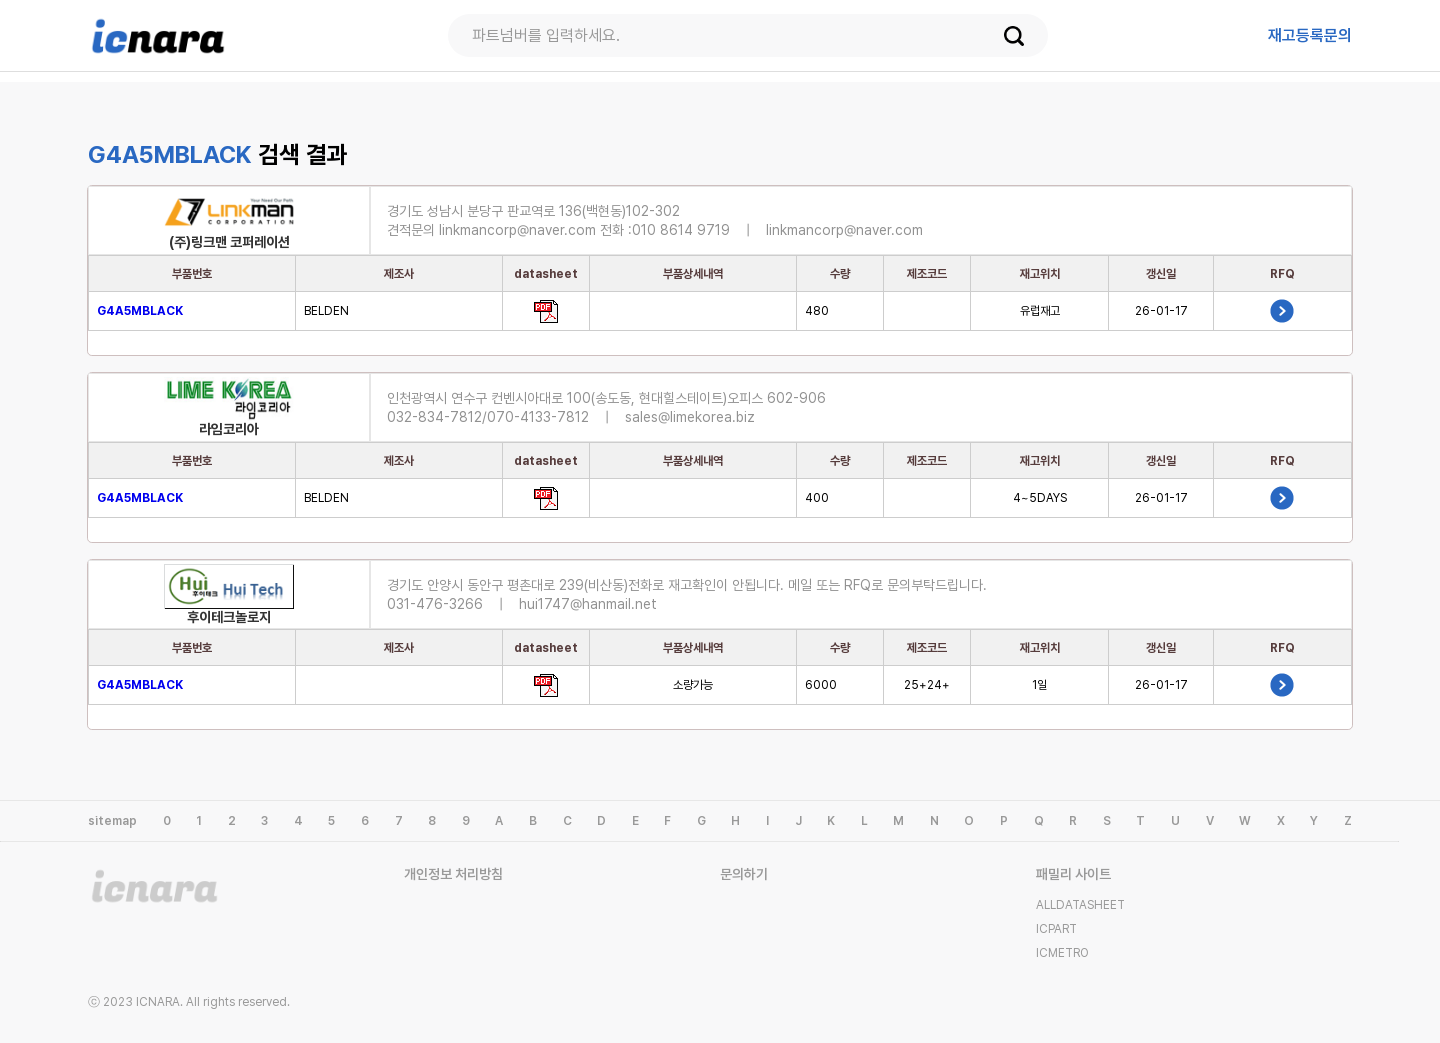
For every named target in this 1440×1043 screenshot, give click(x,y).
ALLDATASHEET (1080, 905)
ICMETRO (1062, 953)
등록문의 (1310, 35)
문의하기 (744, 874)
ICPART (1056, 929)
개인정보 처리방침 (453, 874)
